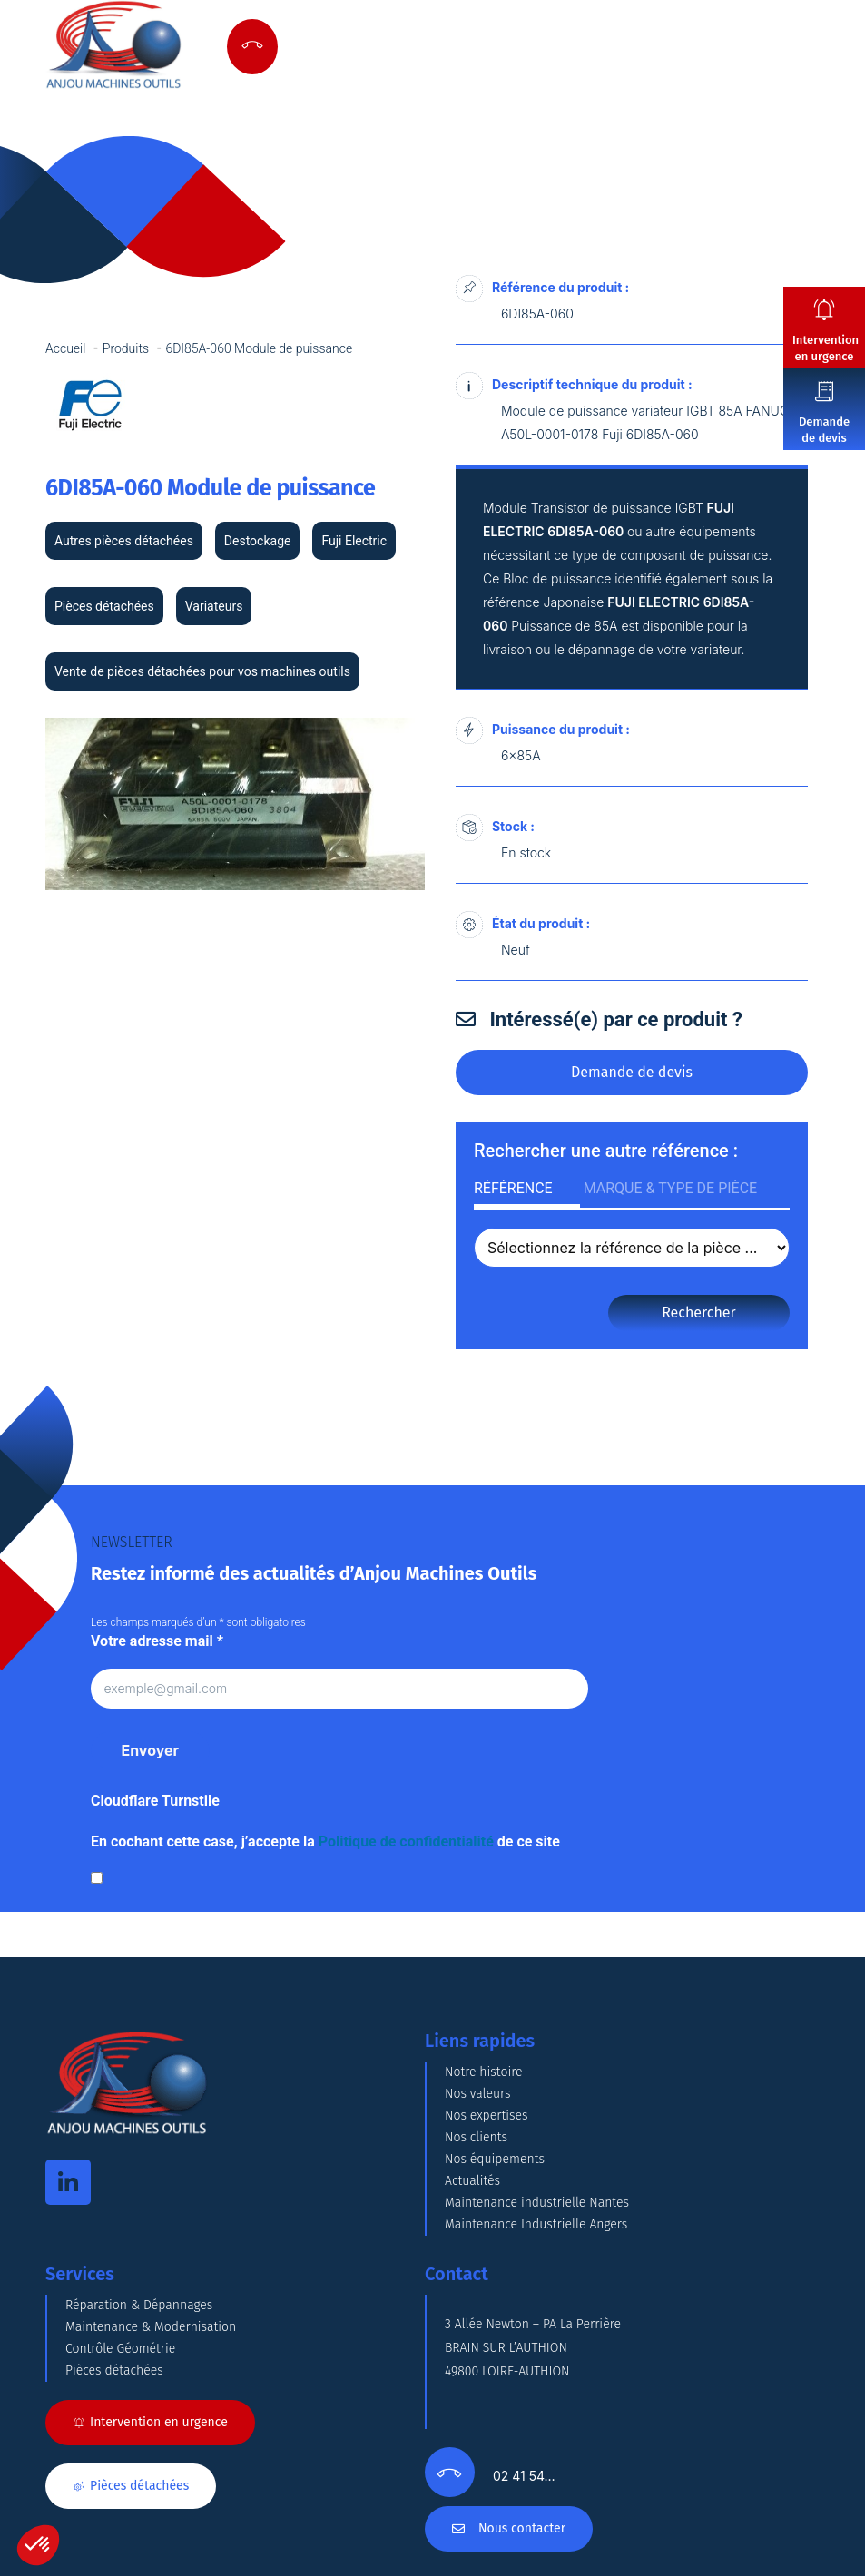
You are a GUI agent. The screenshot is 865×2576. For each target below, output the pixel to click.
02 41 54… (524, 2475)
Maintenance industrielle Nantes (537, 2202)
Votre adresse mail (157, 1641)
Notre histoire (484, 2072)
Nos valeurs (478, 2093)
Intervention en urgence (825, 348)
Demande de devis (824, 430)
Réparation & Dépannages (138, 2305)
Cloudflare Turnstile (155, 1800)
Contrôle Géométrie (120, 2348)
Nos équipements (495, 2159)
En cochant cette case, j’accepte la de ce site (325, 1841)
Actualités (472, 2181)
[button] (38, 2545)
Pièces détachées (114, 2370)
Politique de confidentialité (406, 1841)
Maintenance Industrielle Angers (536, 2224)
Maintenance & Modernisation (150, 2327)
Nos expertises (486, 2115)
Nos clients (476, 2137)
